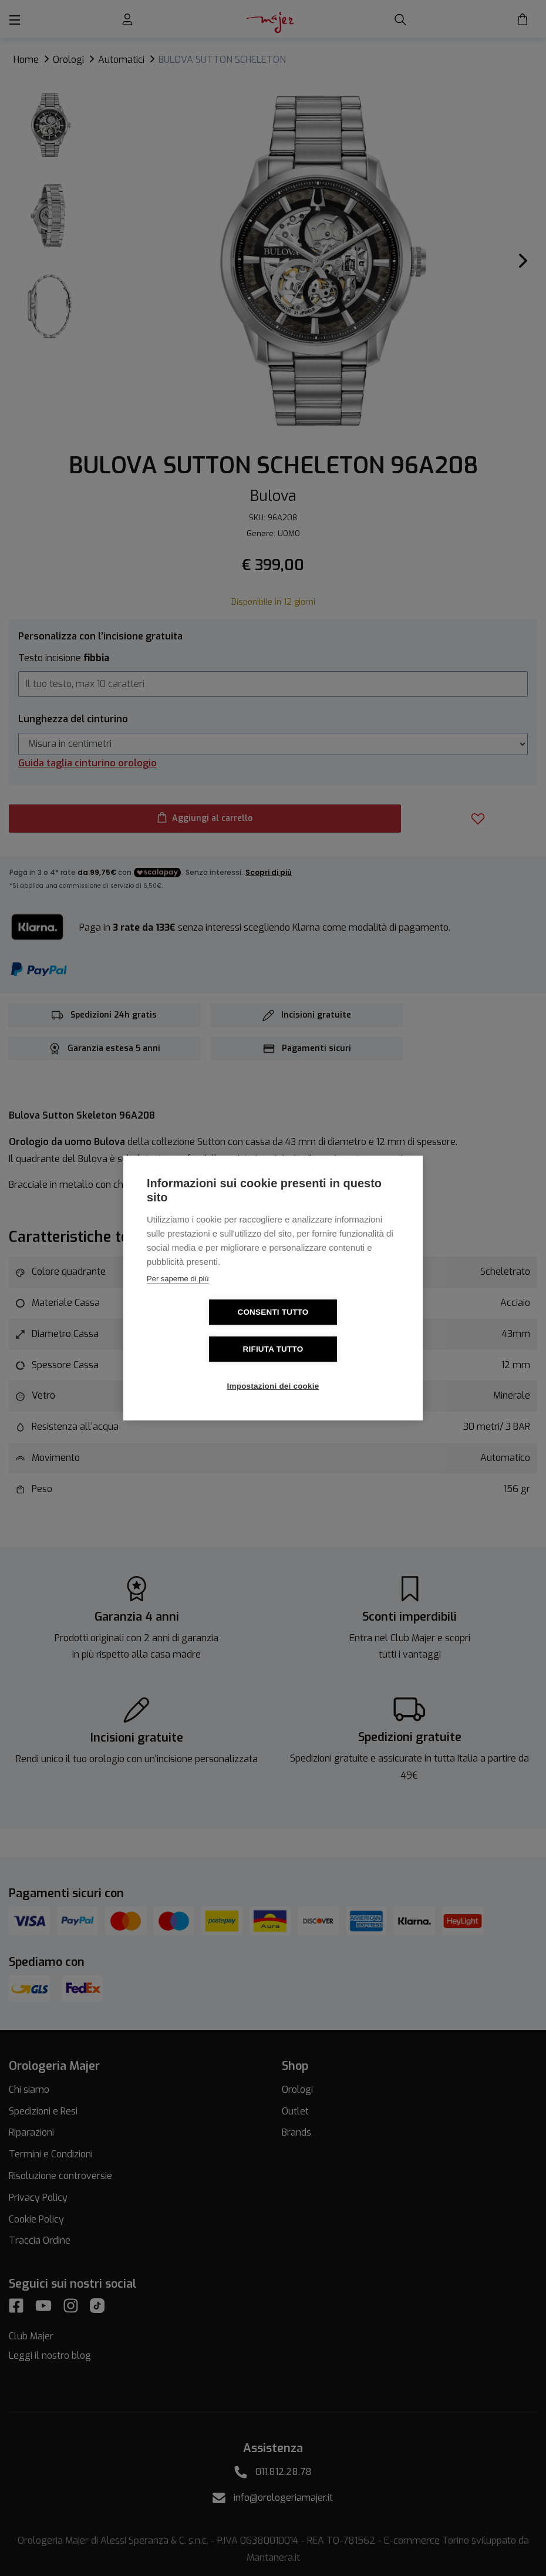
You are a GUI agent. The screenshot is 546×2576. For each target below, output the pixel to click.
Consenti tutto (205, 1330)
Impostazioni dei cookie (273, 1367)
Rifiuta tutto (341, 1330)
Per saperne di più (178, 1296)
